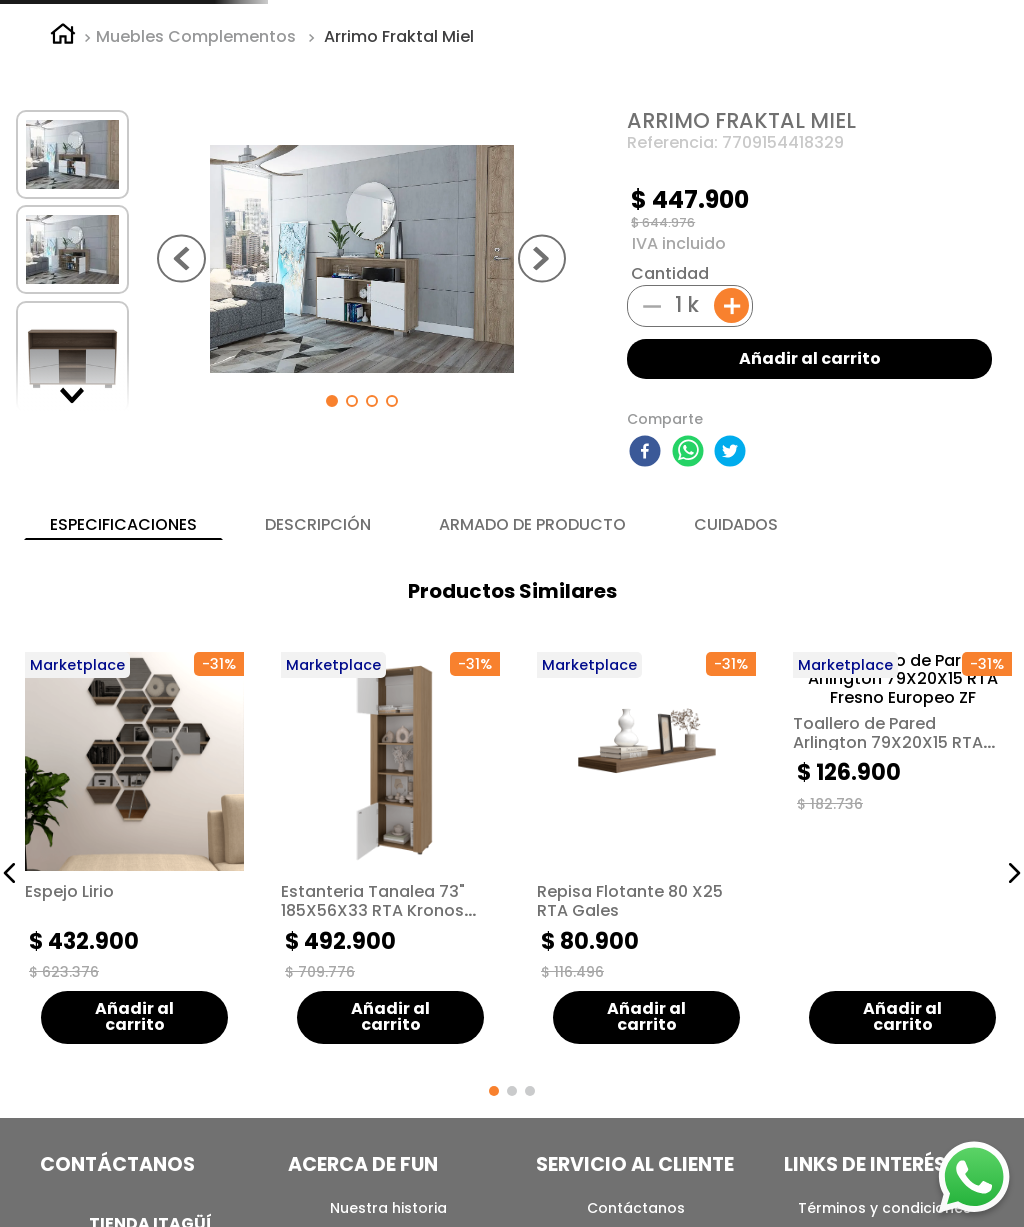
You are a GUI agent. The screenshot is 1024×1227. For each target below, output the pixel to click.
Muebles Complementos (196, 197)
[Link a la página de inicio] (63, 197)
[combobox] (668, 63)
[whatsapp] (691, 613)
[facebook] (648, 613)
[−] (652, 465)
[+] (731, 466)
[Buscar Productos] (809, 63)
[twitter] (733, 613)
